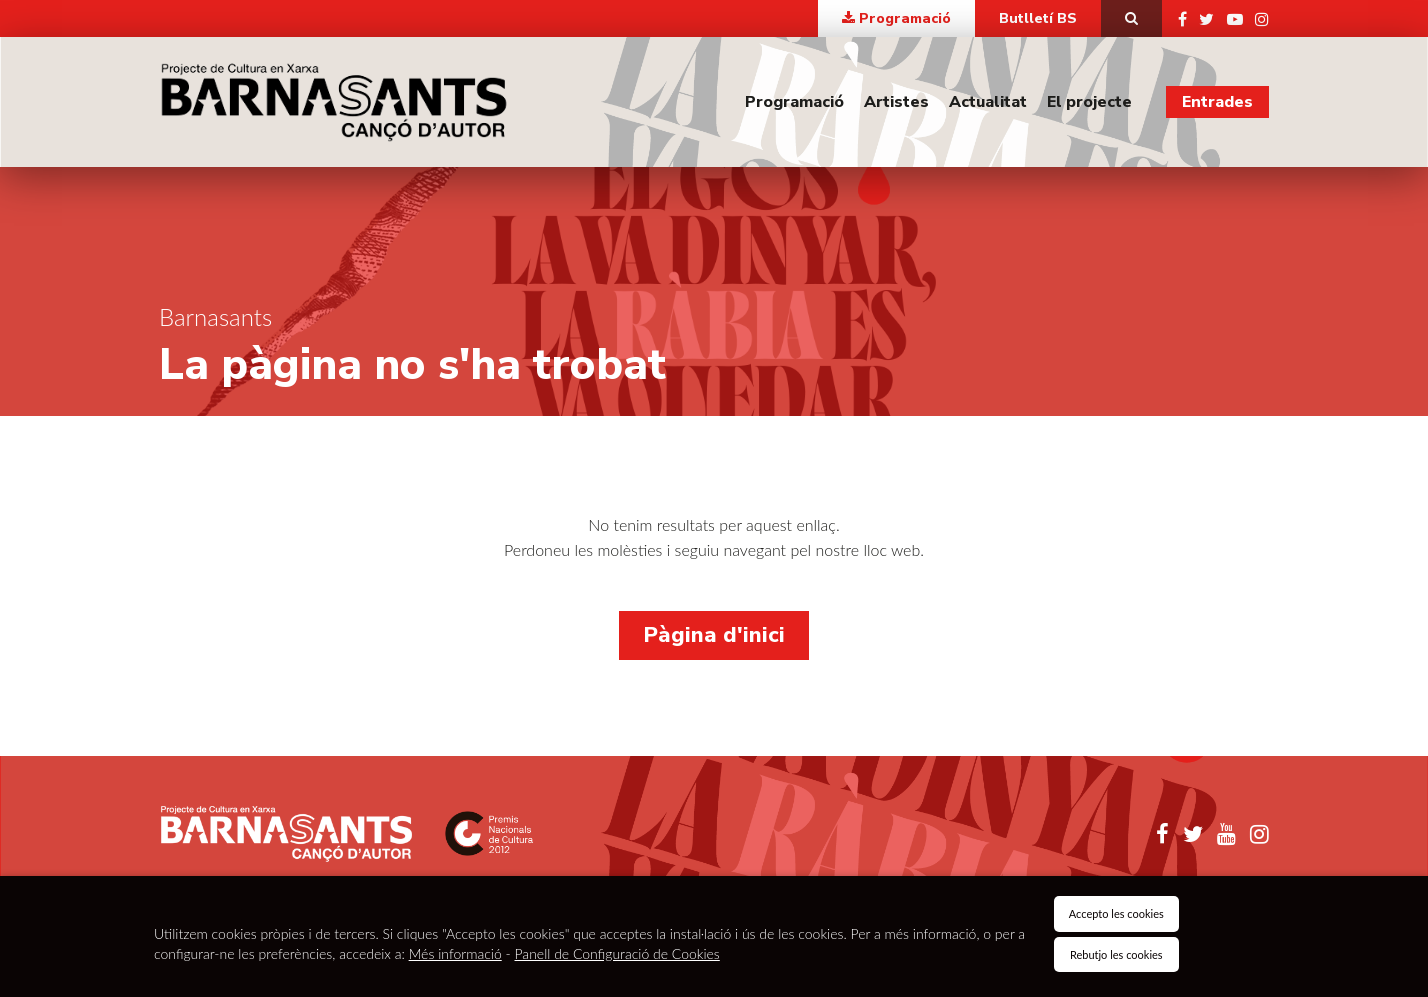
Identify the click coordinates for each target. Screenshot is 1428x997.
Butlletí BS (1038, 18)
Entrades (1217, 102)
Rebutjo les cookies (1116, 954)
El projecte (1089, 102)
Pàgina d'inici (714, 635)
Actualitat (988, 102)
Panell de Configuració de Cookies (617, 953)
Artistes (896, 102)
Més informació (455, 953)
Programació (794, 102)
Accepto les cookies (1116, 913)
